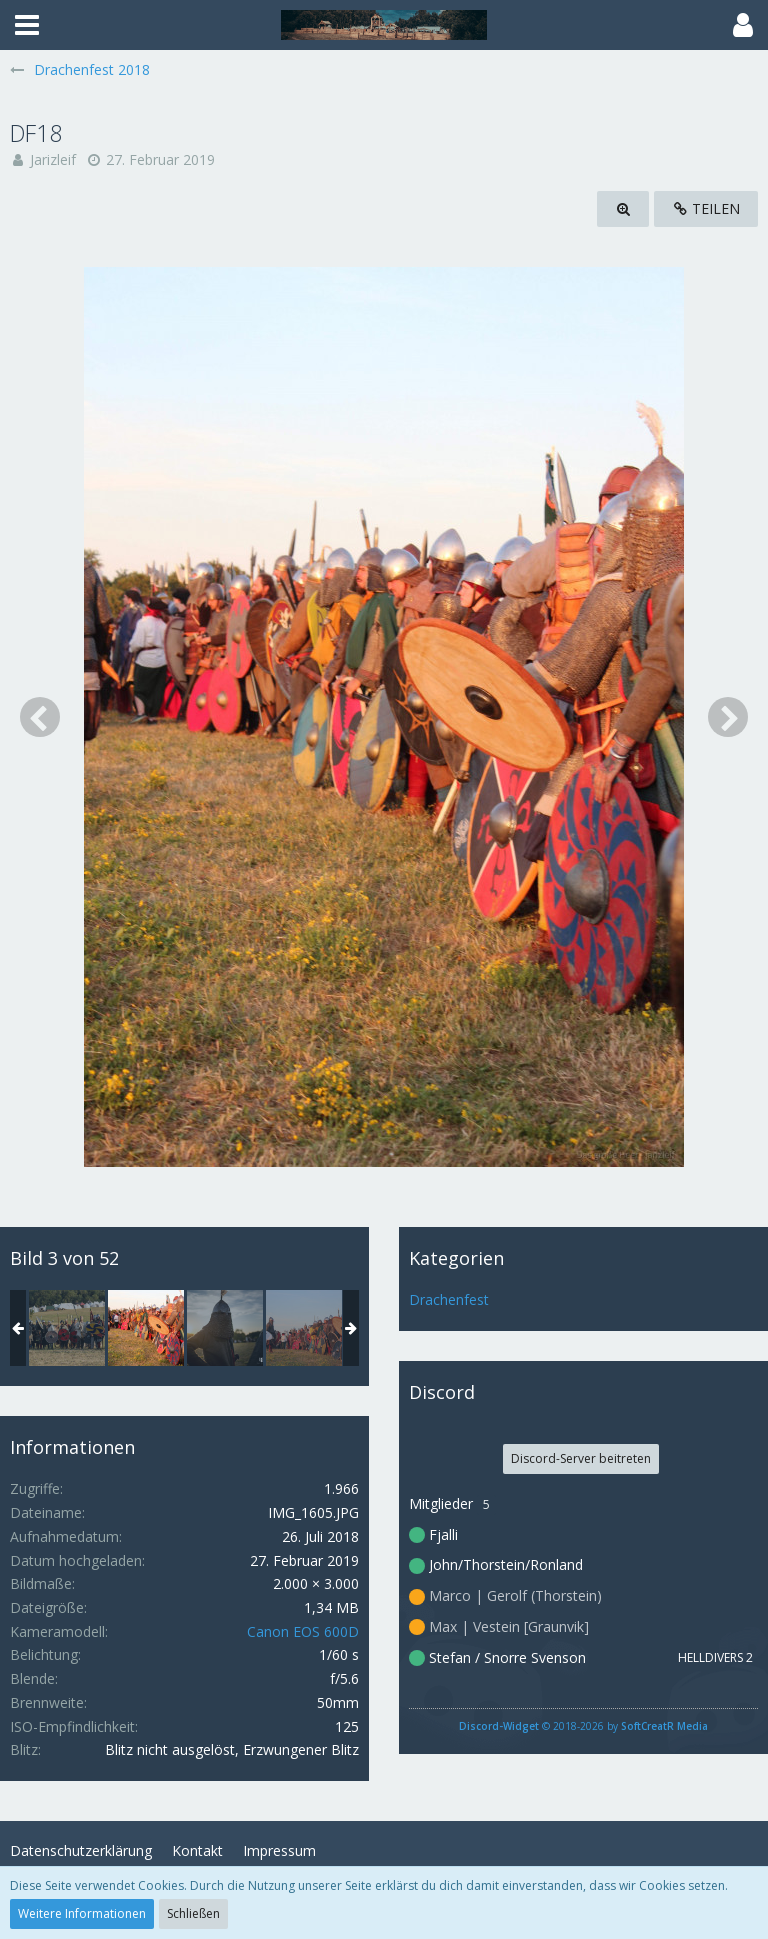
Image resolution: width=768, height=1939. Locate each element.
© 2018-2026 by (583, 1726)
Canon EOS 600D (303, 1631)
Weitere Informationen (82, 1913)
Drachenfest (449, 1299)
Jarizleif (53, 159)
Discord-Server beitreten (581, 1458)
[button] (27, 25)
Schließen (193, 1913)
